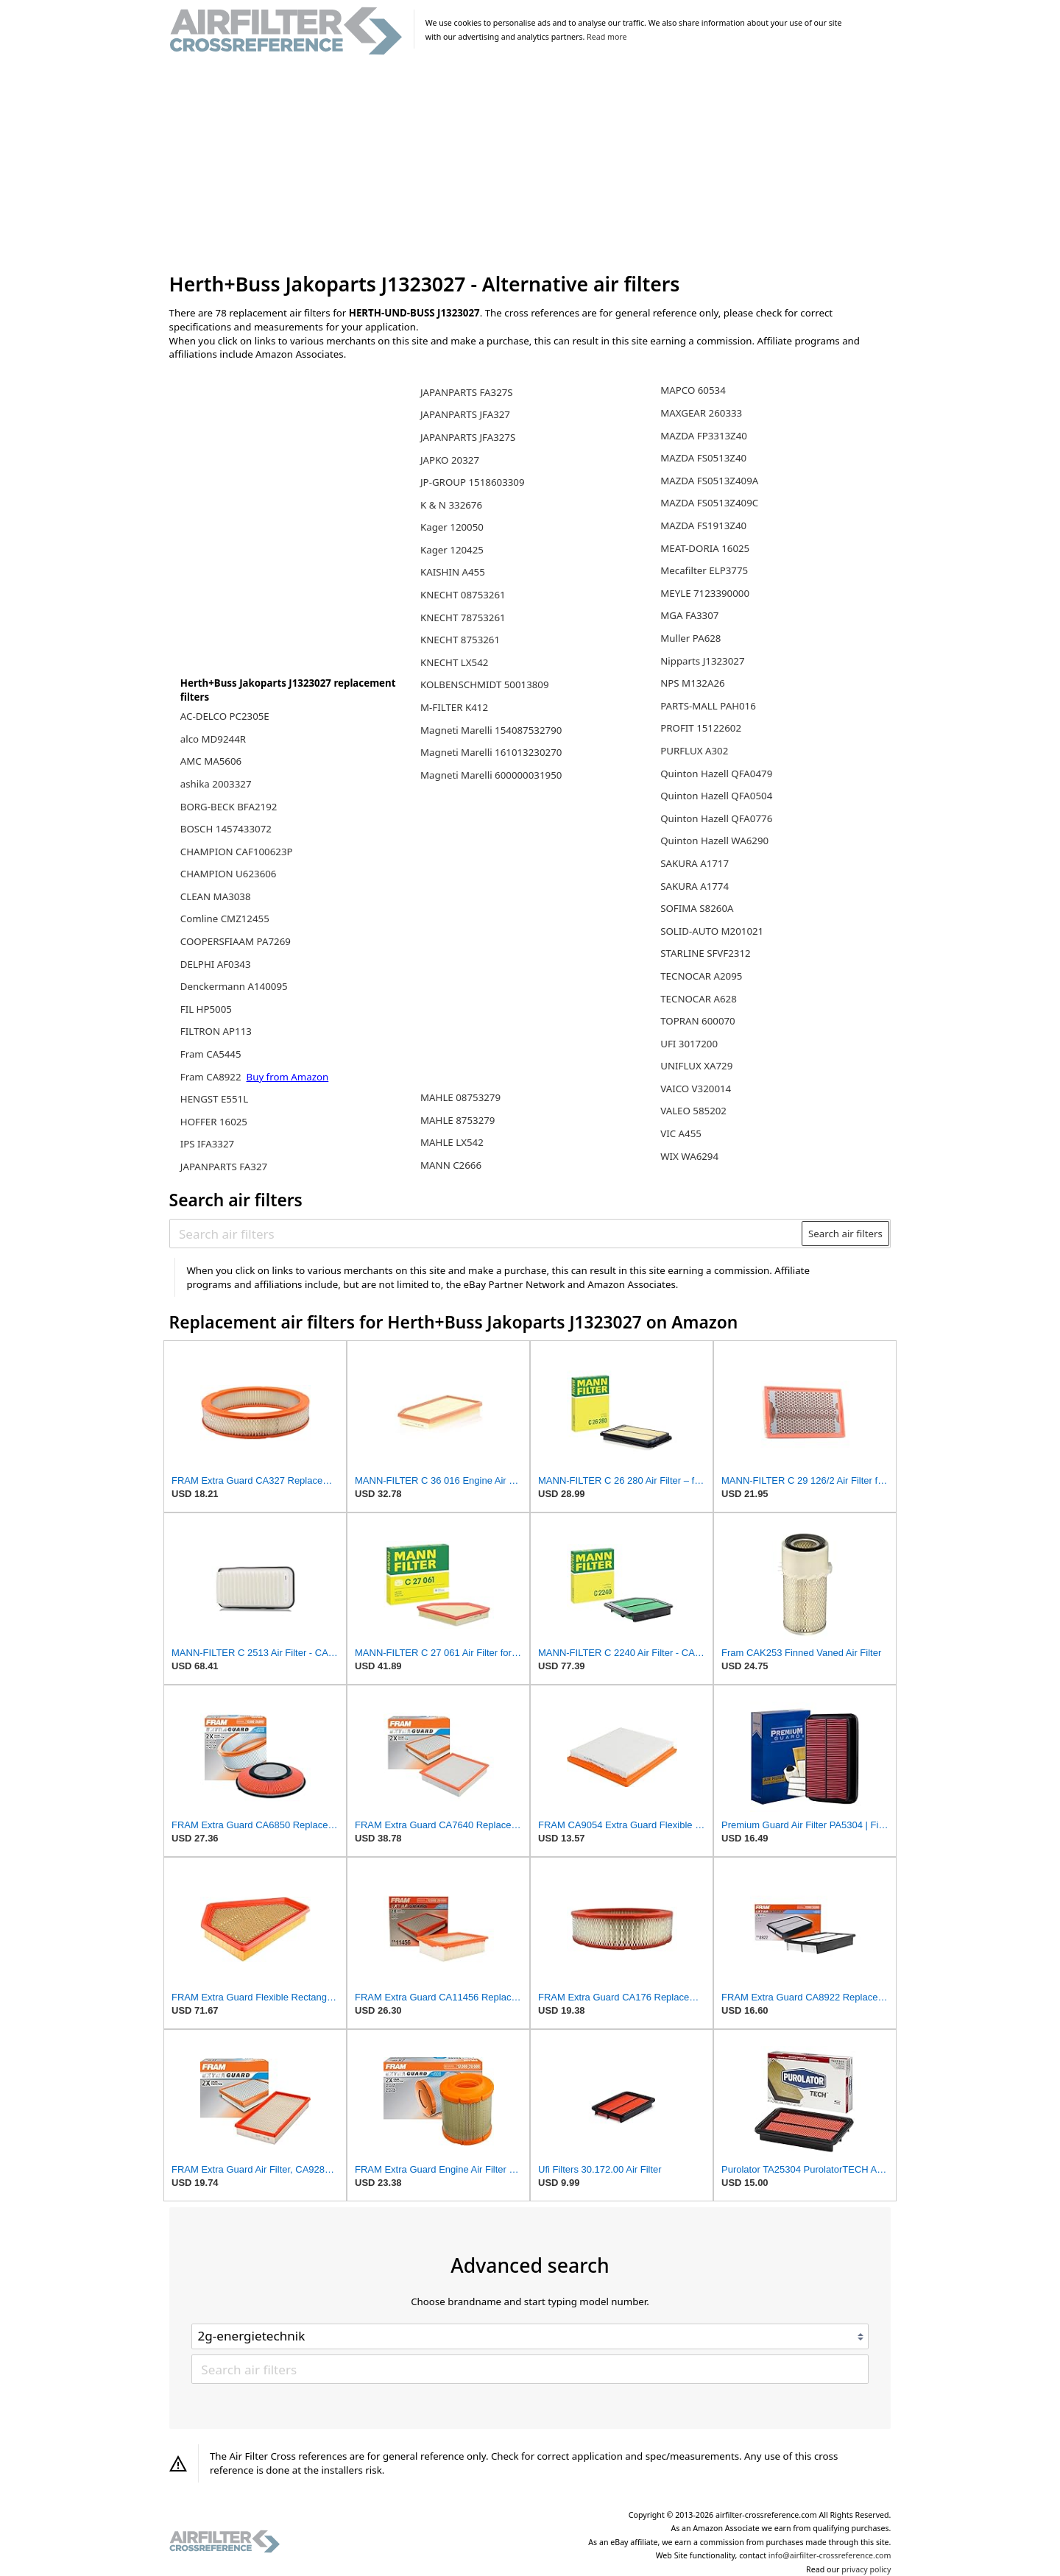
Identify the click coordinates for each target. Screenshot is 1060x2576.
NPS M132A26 (692, 683)
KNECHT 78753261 (463, 617)
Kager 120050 (452, 527)
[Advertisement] (530, 165)
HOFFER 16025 (213, 1121)
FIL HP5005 (206, 1009)
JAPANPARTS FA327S (466, 392)
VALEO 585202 (693, 1110)
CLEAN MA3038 (215, 896)
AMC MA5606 (210, 761)
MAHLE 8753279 (457, 1120)
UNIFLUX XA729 (696, 1065)
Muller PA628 (690, 638)
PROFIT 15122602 (700, 728)
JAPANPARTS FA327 (223, 1166)
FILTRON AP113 (216, 1031)
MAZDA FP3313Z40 (703, 435)
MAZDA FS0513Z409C (709, 502)
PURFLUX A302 (694, 750)
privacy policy (866, 2569)
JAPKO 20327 (449, 460)
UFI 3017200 (689, 1043)
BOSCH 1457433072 (226, 828)
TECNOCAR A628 (698, 998)
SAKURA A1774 (694, 886)
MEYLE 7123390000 (704, 593)
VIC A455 (681, 1133)
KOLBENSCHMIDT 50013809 (484, 684)
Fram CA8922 (212, 1076)
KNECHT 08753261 (463, 594)
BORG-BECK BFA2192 (229, 806)
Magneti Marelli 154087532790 (491, 730)
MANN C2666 (450, 1165)
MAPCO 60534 (693, 390)
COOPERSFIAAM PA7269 (235, 941)
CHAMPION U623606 (228, 873)
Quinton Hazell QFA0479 (716, 773)
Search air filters (845, 1233)
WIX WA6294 (689, 1156)
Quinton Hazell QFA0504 (716, 795)
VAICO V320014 (695, 1088)
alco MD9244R (213, 739)
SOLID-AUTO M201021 (711, 931)
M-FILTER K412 (454, 707)
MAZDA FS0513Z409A (709, 480)
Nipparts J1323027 (702, 661)
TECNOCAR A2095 (701, 976)
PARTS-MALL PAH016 (708, 705)
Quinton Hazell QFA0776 (716, 818)
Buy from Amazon (288, 1076)
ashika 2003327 (216, 783)
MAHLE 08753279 (460, 1097)
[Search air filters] (486, 1233)
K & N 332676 (451, 505)
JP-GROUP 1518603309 (472, 482)
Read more (606, 37)
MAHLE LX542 (452, 1142)
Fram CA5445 (210, 1054)
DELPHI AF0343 (215, 964)
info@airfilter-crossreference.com (829, 2555)
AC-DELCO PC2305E (224, 716)
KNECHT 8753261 (460, 639)
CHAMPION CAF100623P (236, 851)
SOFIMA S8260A (696, 908)
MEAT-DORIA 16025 (704, 548)
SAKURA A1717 (694, 863)
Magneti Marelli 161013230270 (491, 752)
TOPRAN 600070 (697, 1020)
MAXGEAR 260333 (701, 413)
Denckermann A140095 (234, 986)
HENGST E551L (214, 1098)
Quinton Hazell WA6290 (714, 840)
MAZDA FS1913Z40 (703, 525)
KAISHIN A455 (452, 571)
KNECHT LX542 (454, 662)
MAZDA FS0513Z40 (703, 457)
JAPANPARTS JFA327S (467, 437)
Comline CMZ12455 (224, 918)
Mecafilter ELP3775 (704, 570)
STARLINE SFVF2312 (705, 953)
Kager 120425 (452, 549)
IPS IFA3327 (207, 1143)
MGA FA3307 (689, 615)
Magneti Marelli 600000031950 (491, 775)
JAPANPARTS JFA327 (465, 414)
